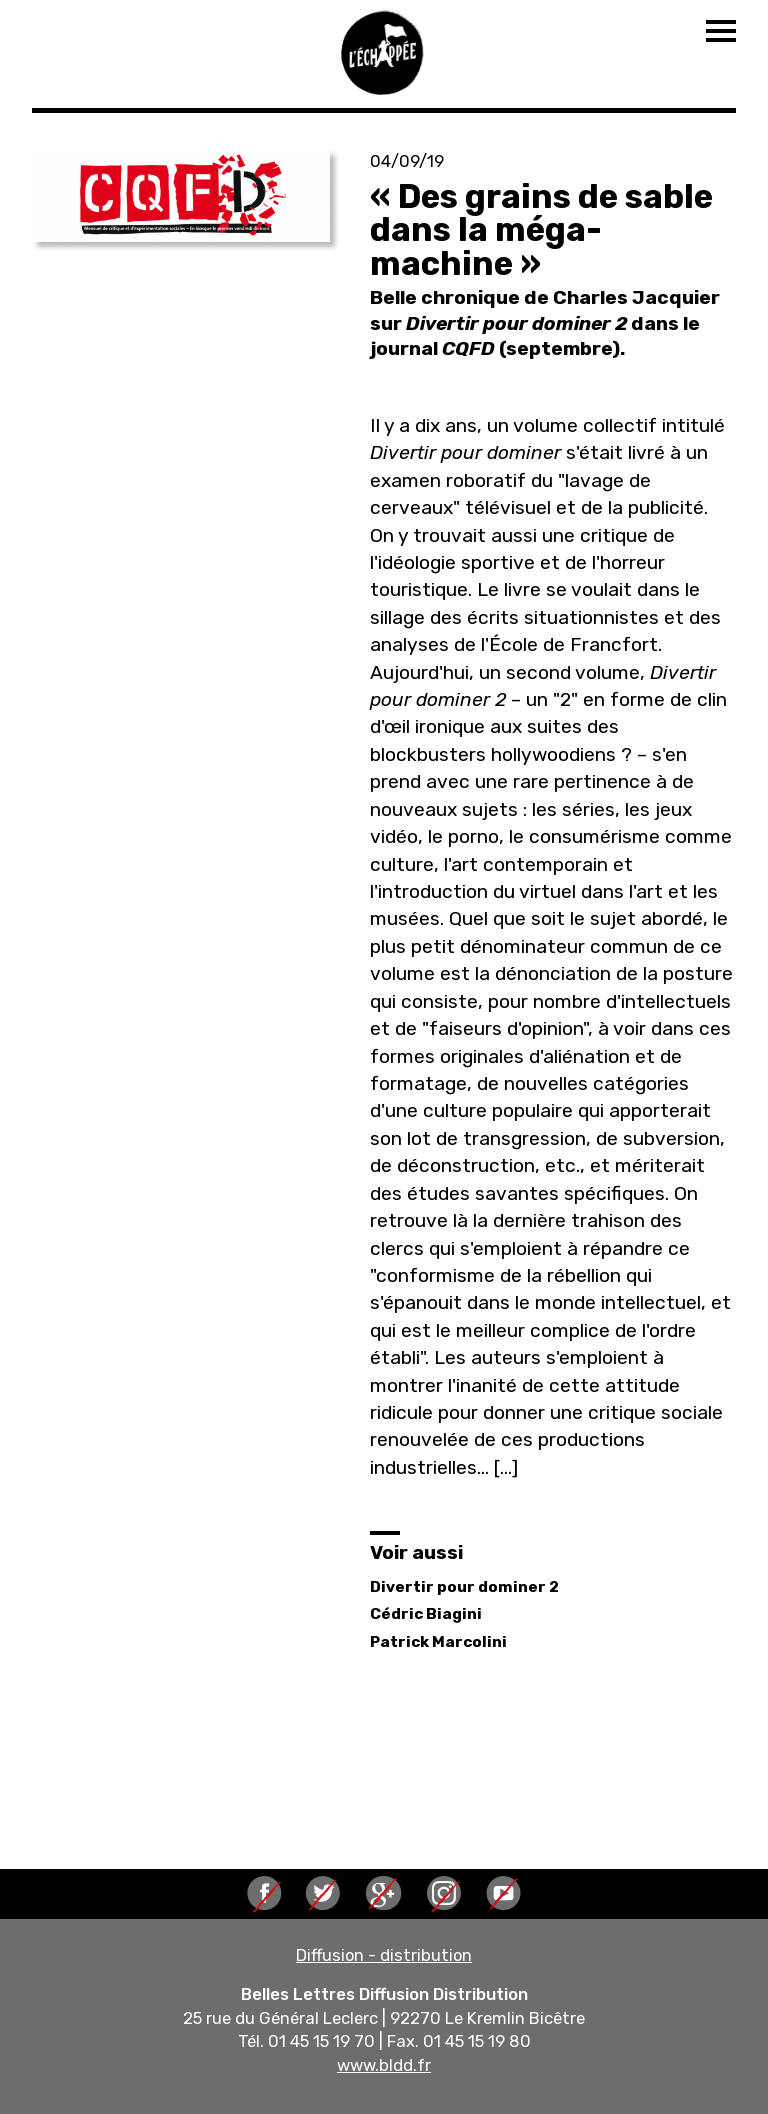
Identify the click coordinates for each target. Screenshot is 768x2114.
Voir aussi (416, 1552)
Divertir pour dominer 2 (464, 1587)
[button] (181, 196)
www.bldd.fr (384, 2065)
